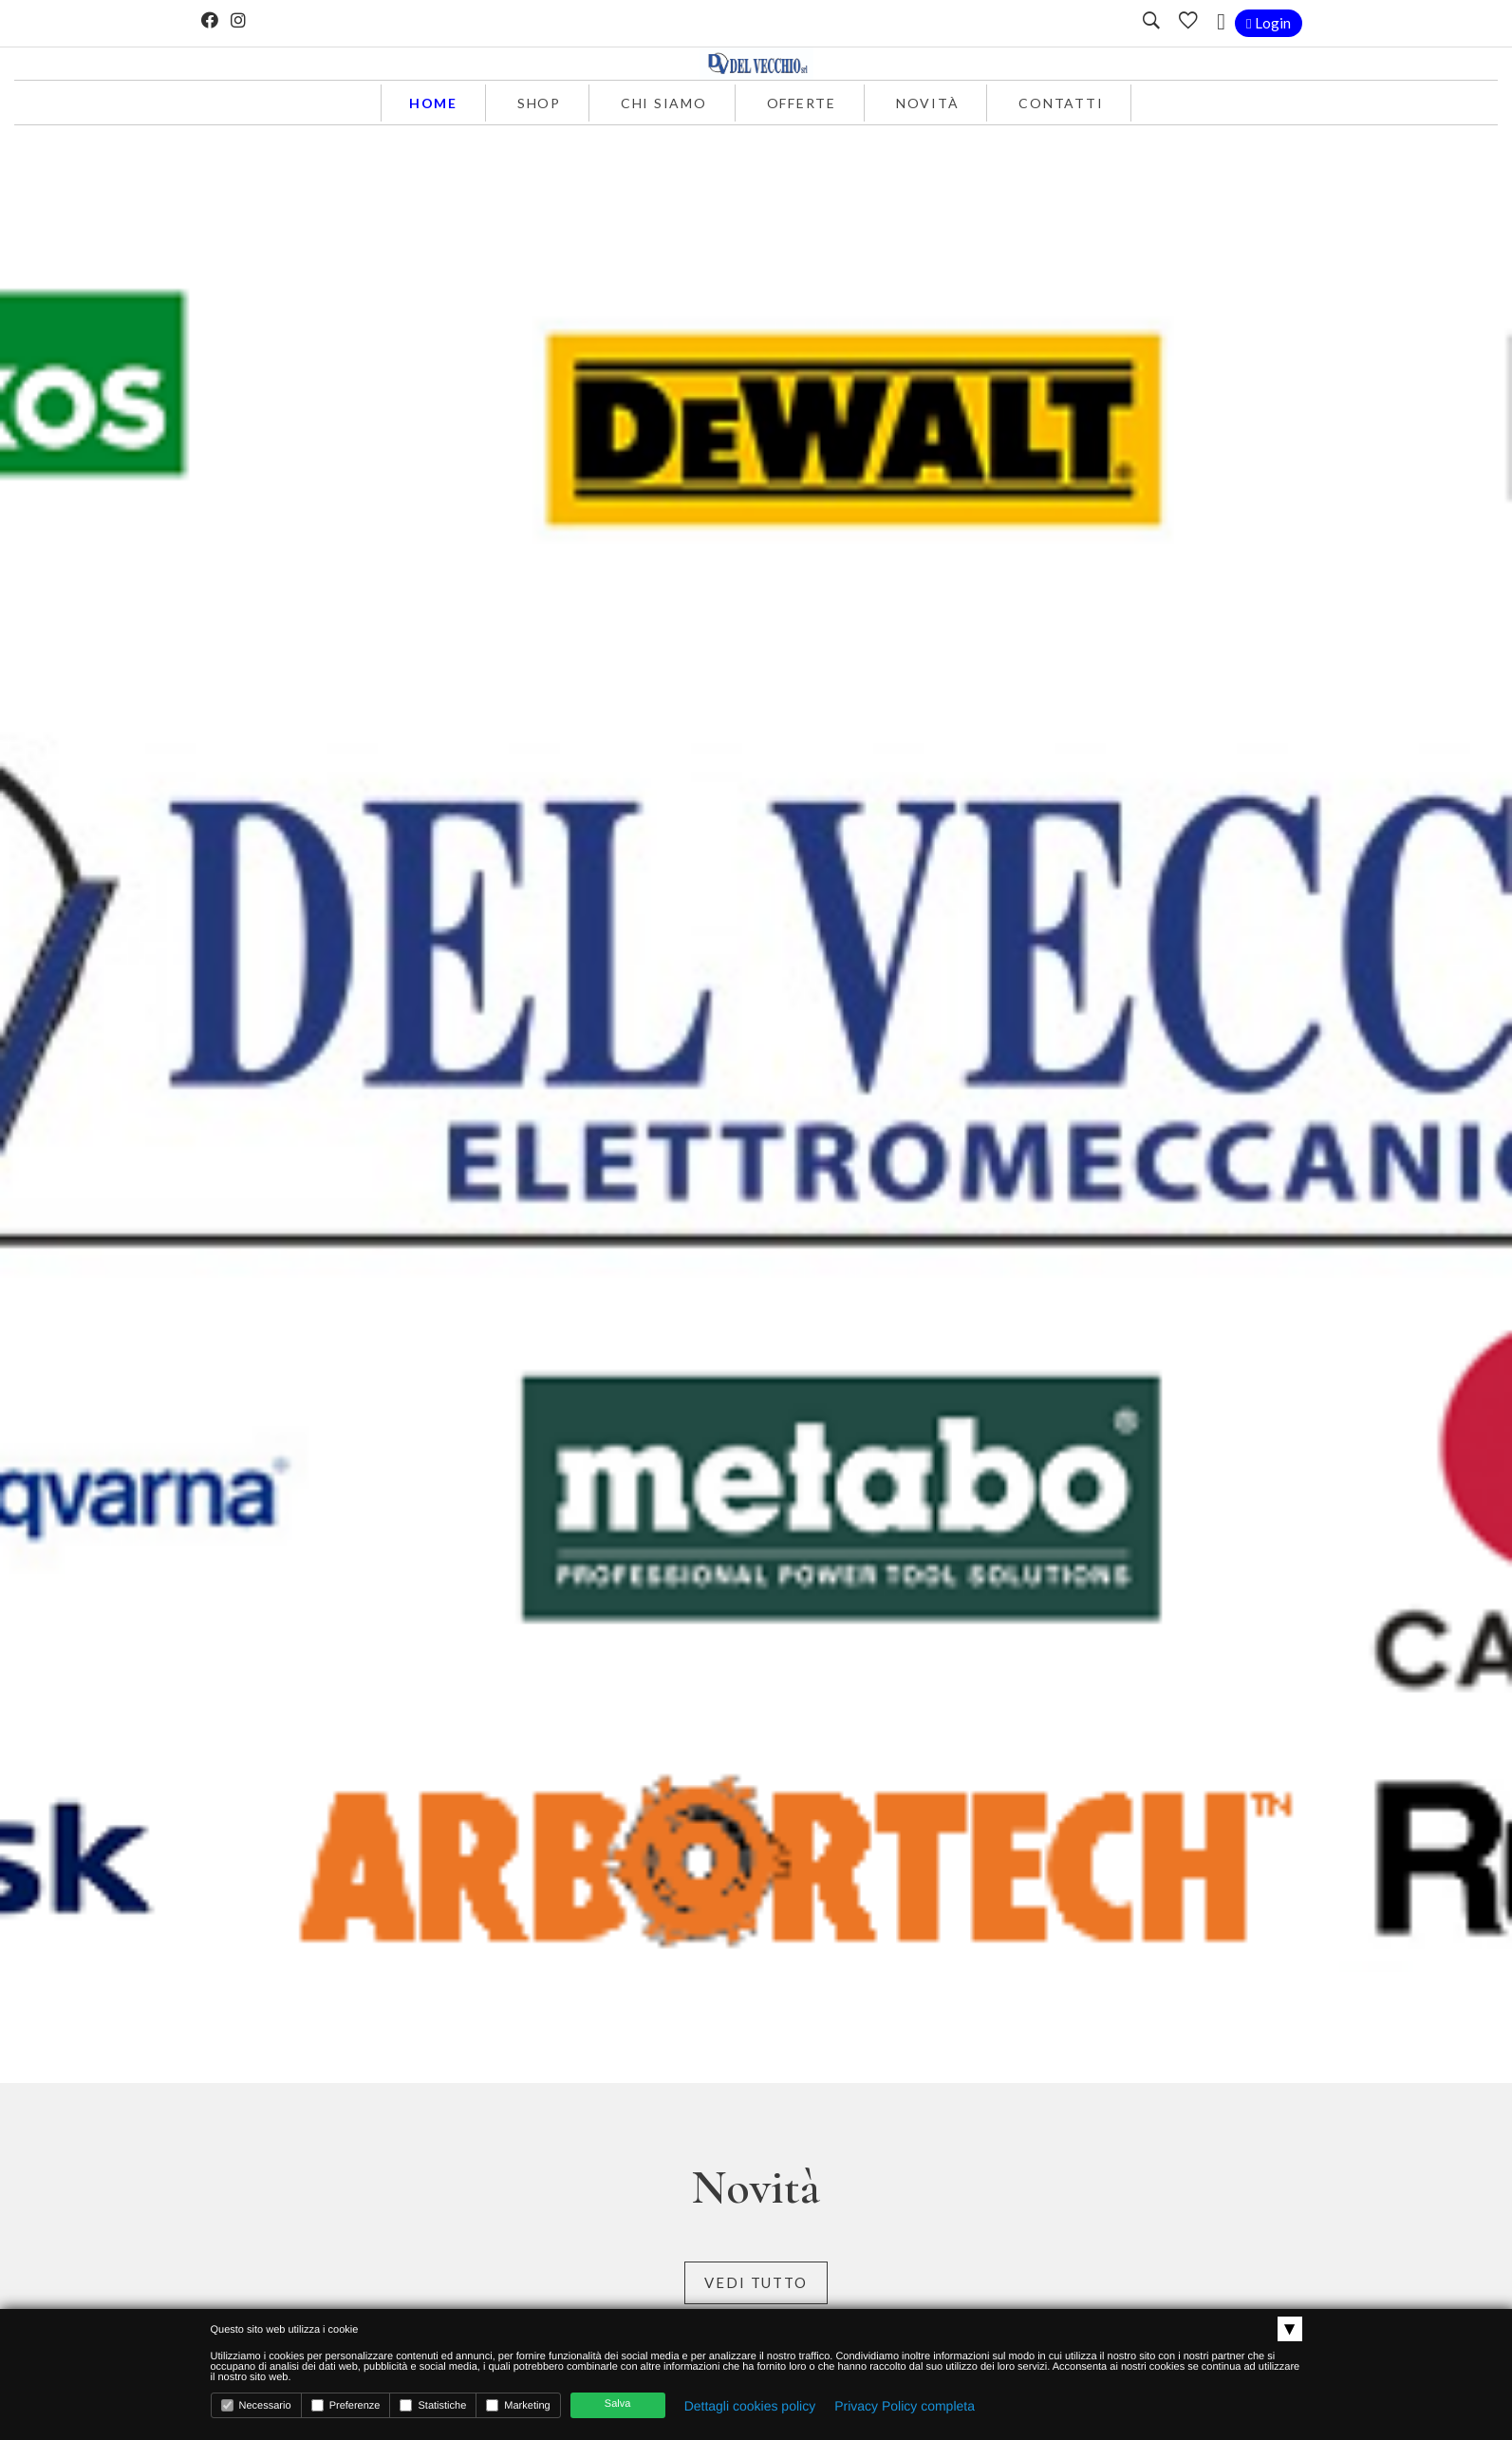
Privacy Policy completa (904, 2405)
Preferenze (346, 2405)
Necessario (256, 2405)
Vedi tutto (756, 2282)
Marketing (518, 2405)
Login (1268, 22)
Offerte (801, 103)
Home (433, 103)
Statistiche (433, 2405)
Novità (928, 103)
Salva (618, 2404)
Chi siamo (664, 103)
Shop (539, 103)
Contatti (1060, 103)
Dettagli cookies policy (750, 2405)
